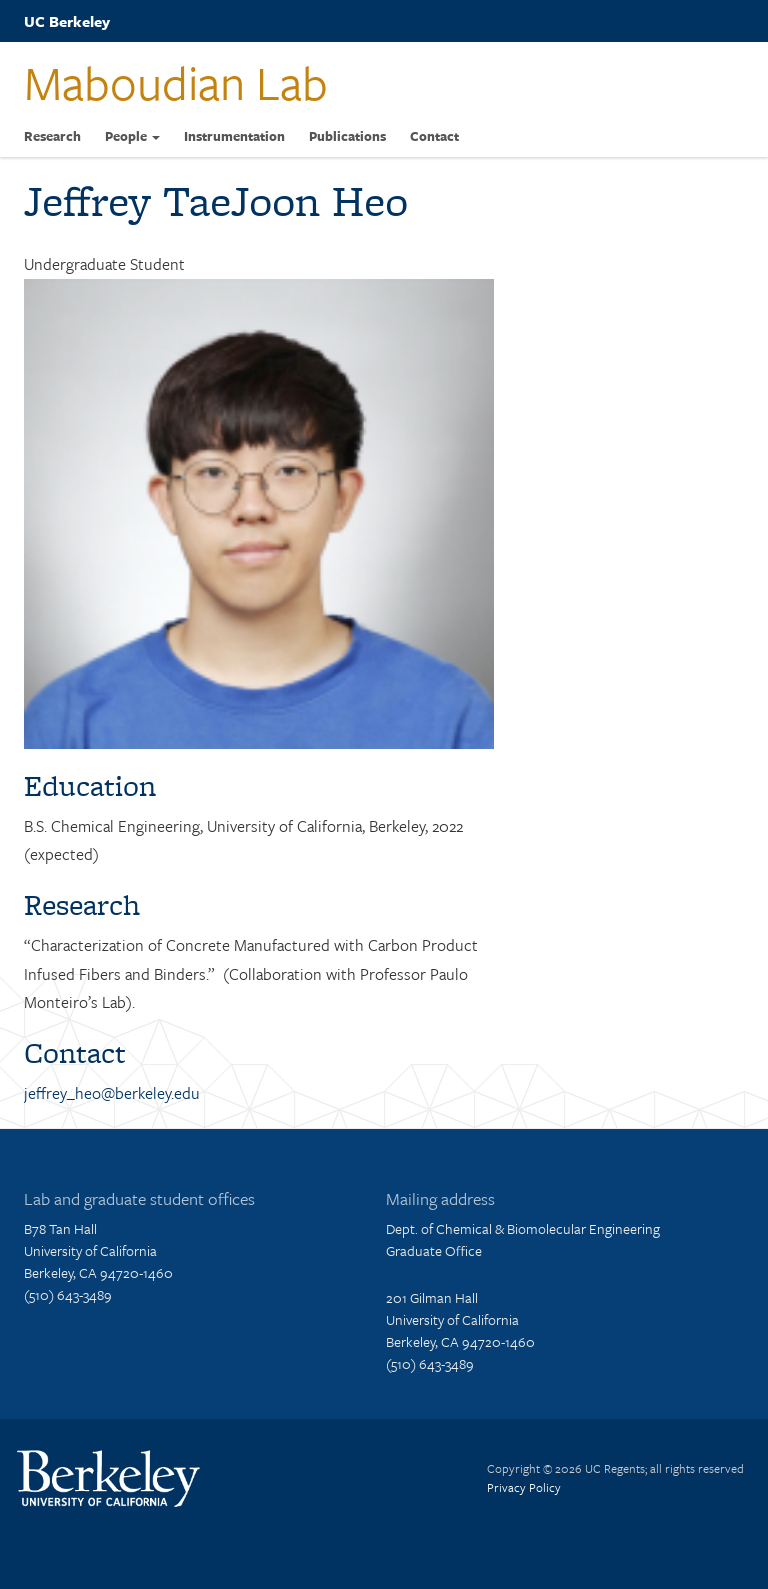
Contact (434, 136)
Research (52, 136)
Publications (347, 136)
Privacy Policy (524, 1487)
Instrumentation (234, 136)
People (132, 136)
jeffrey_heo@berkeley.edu (112, 1093)
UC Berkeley (67, 21)
